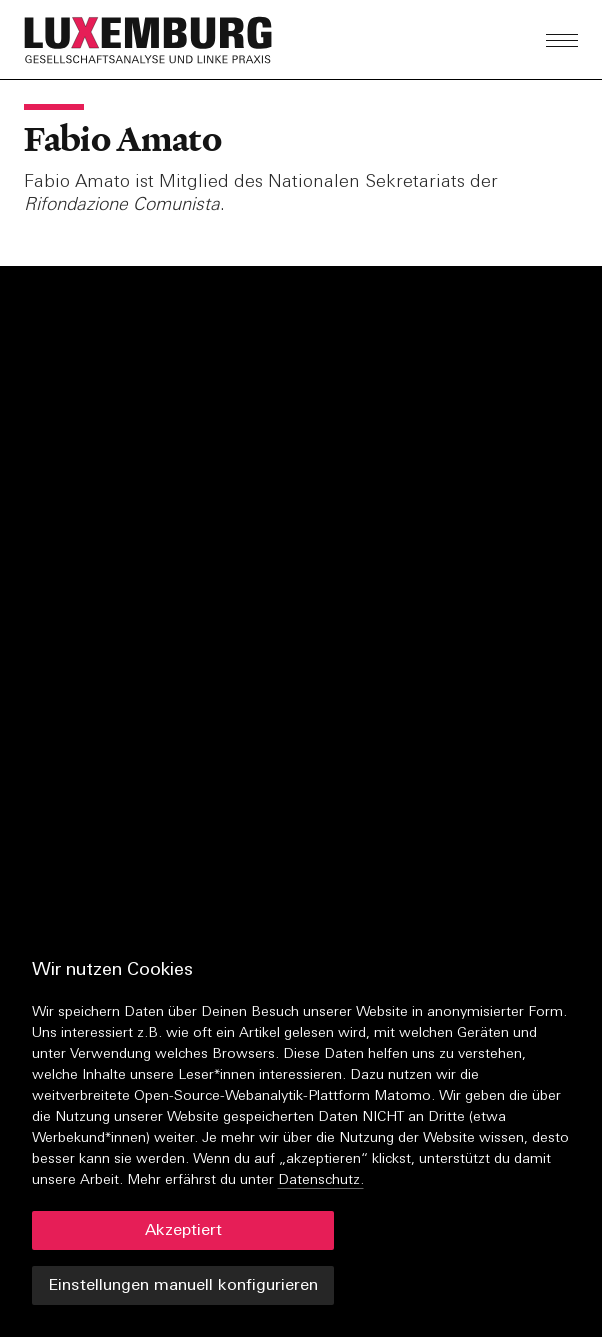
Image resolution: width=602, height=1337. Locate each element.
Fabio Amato (122, 139)
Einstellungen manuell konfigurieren (183, 1286)
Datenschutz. (321, 1180)
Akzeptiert (183, 1231)
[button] (200, 40)
